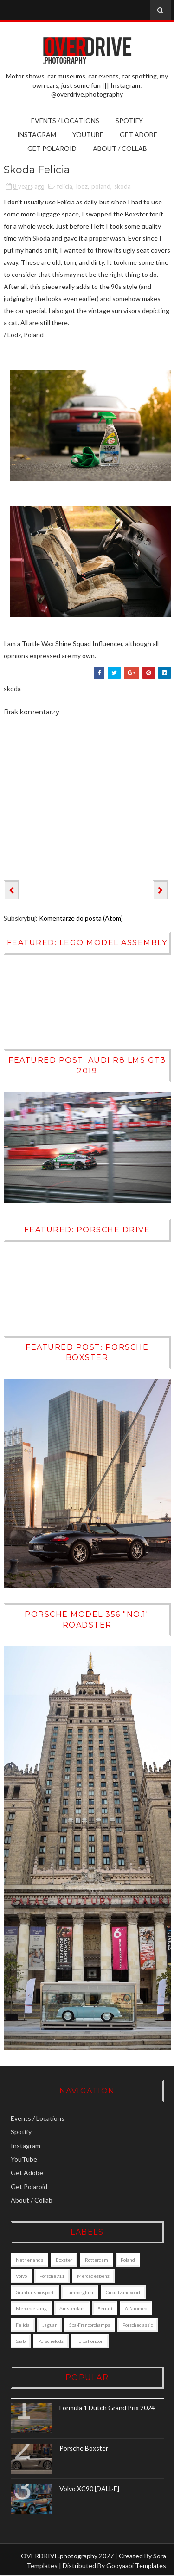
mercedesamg (31, 2309)
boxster (64, 2260)
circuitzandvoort (123, 2292)
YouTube (87, 134)
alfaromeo (136, 2309)
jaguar (49, 2325)
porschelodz (51, 2341)
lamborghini (79, 2292)
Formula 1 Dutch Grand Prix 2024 (107, 2408)
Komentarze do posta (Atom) (81, 918)
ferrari (104, 2309)
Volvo (21, 2276)
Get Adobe (138, 134)
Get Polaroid (52, 148)
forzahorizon (89, 2341)
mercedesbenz (93, 2276)
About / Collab (120, 148)
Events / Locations (65, 120)
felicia (64, 186)
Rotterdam (96, 2260)
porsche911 (51, 2276)
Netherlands (29, 2260)
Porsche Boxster (83, 2448)
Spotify (129, 120)
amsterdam (72, 2309)
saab (21, 2341)
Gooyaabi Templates (136, 2566)
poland (100, 186)
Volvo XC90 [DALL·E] (89, 2489)
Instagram (36, 134)
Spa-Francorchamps (89, 2325)
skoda (122, 186)
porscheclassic (137, 2325)
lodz (82, 186)
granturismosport (35, 2292)
